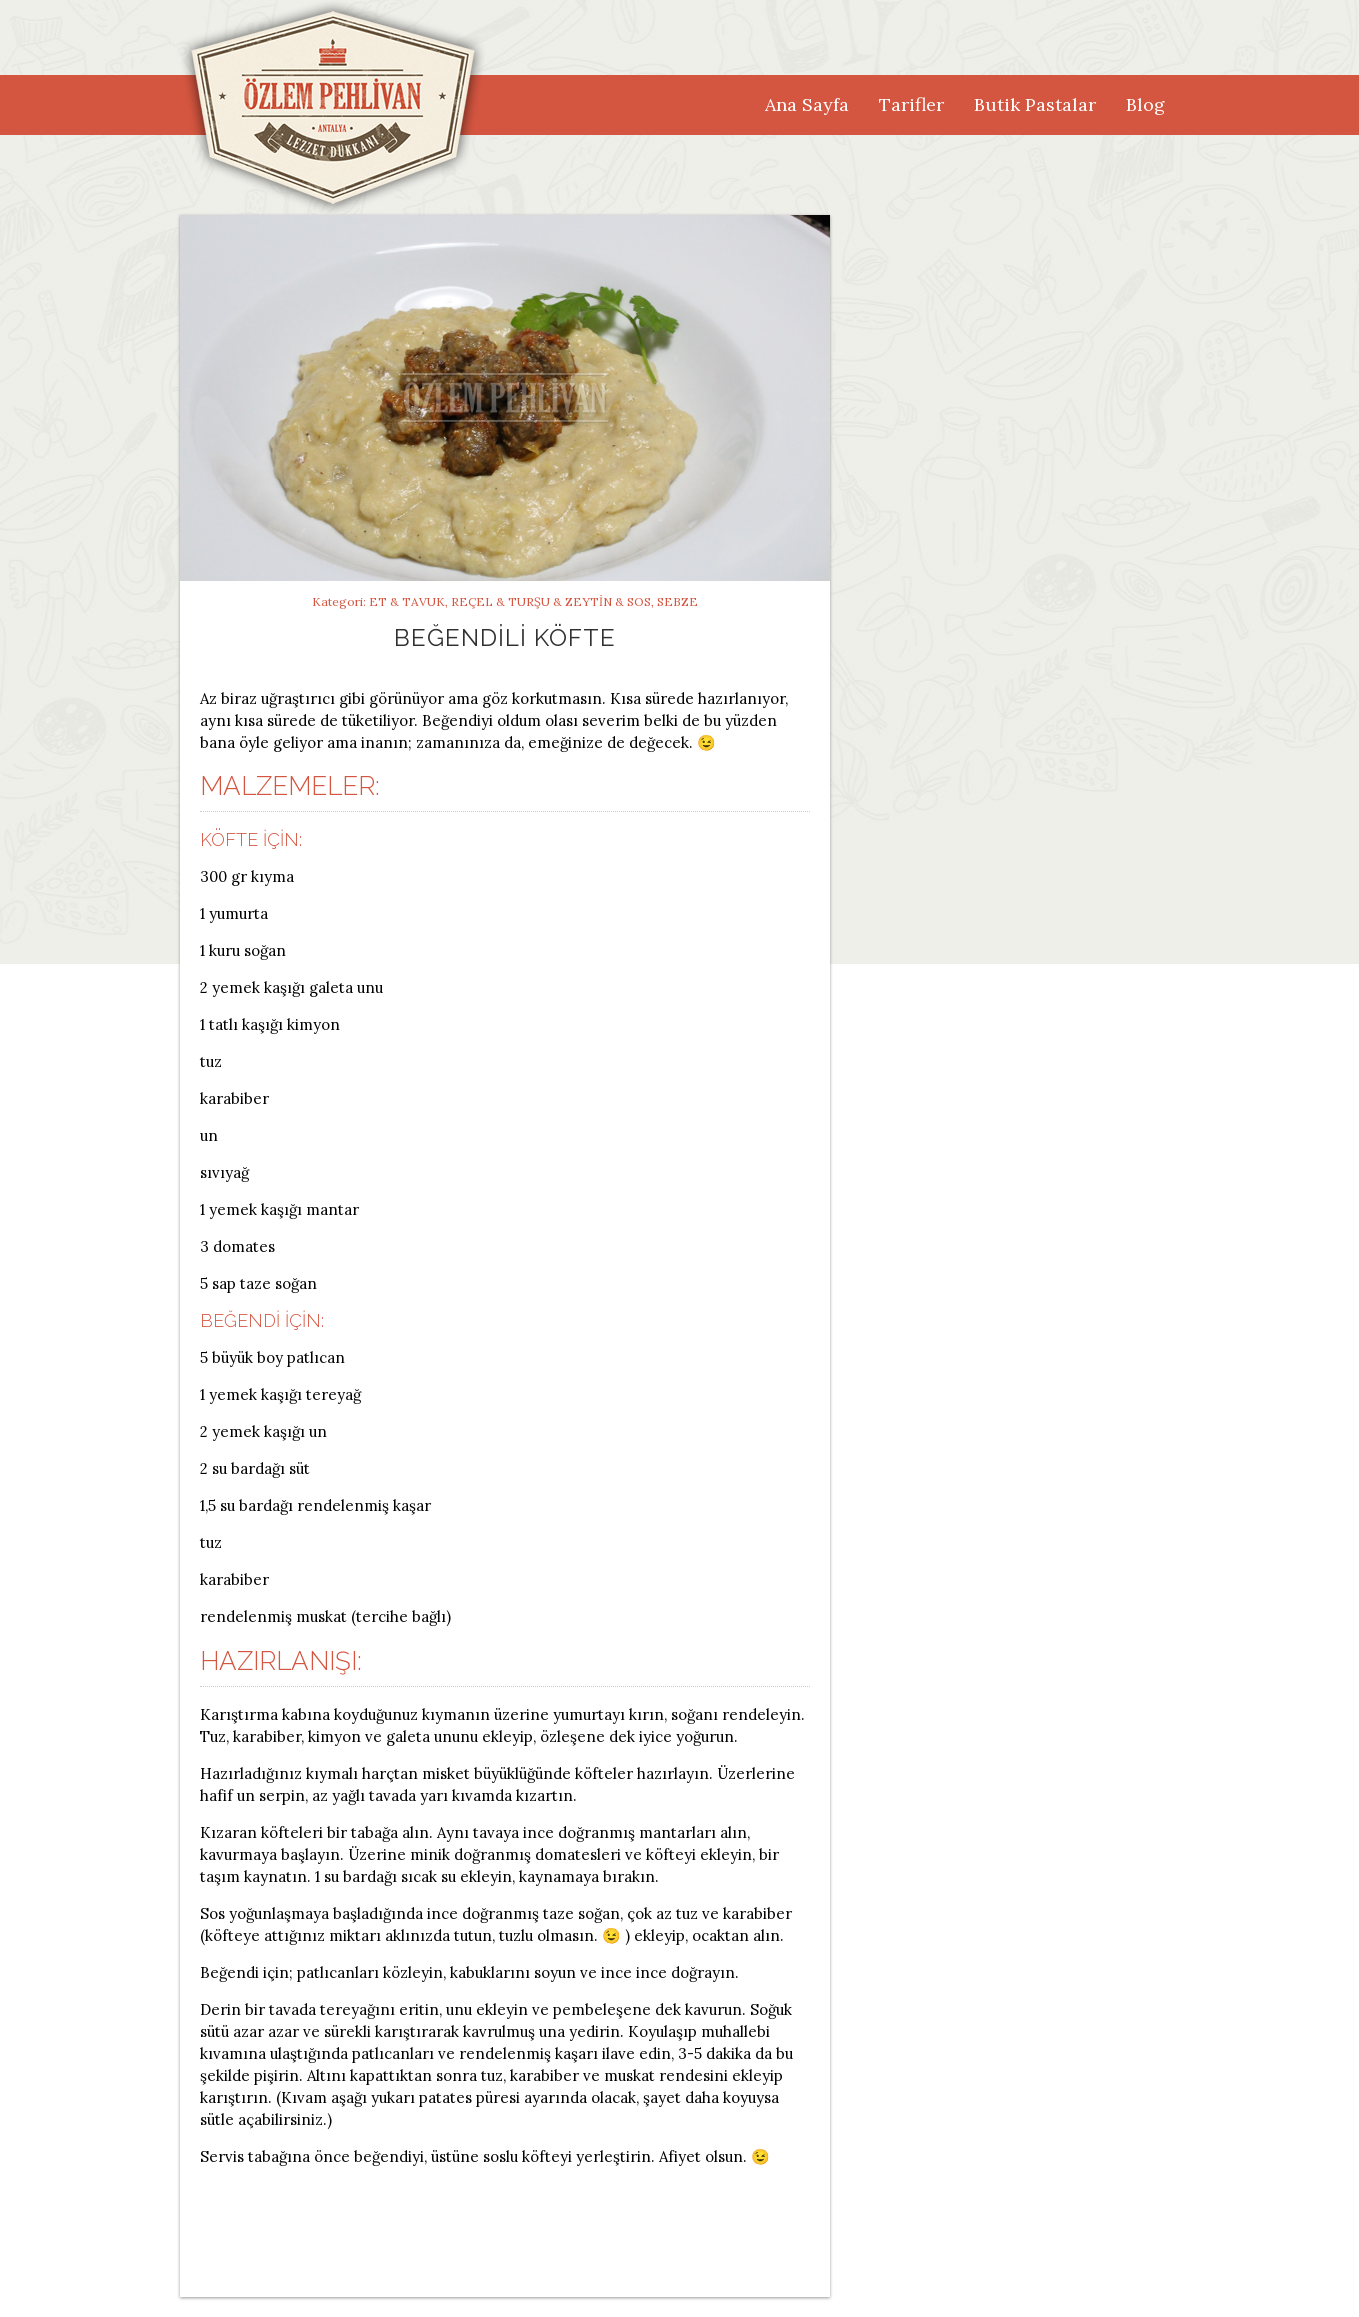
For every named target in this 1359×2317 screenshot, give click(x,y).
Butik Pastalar (1035, 104)
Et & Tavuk (407, 601)
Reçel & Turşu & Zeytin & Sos (551, 601)
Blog (1145, 104)
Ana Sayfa (807, 104)
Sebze (677, 601)
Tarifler (911, 104)
